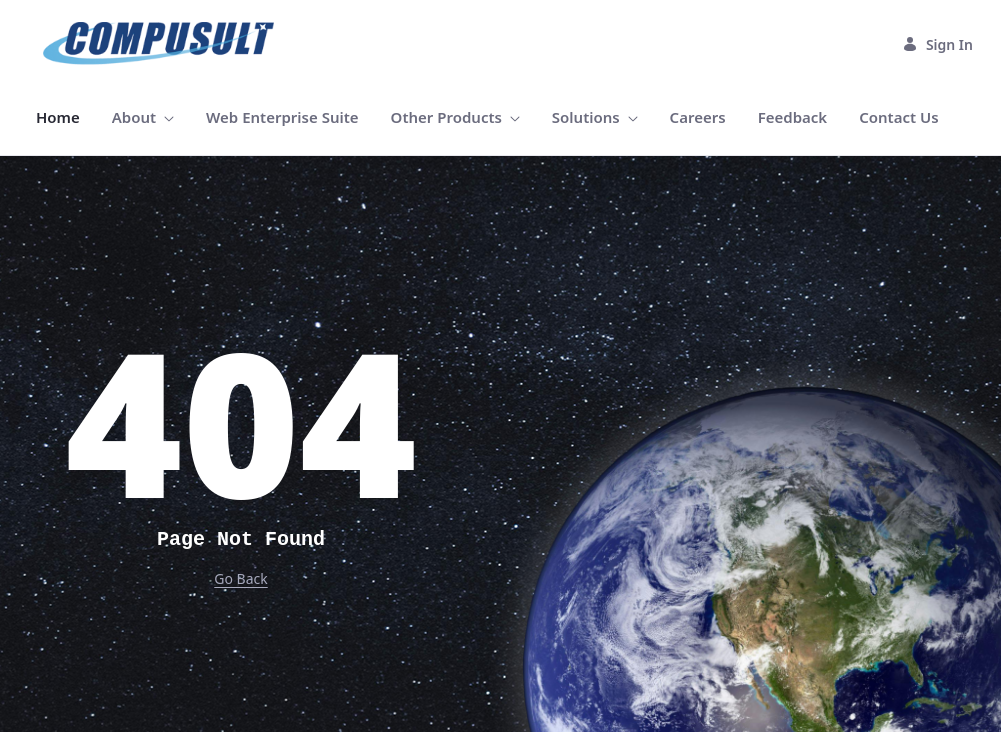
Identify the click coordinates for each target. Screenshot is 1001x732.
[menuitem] (58, 117)
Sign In (937, 44)
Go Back (240, 578)
